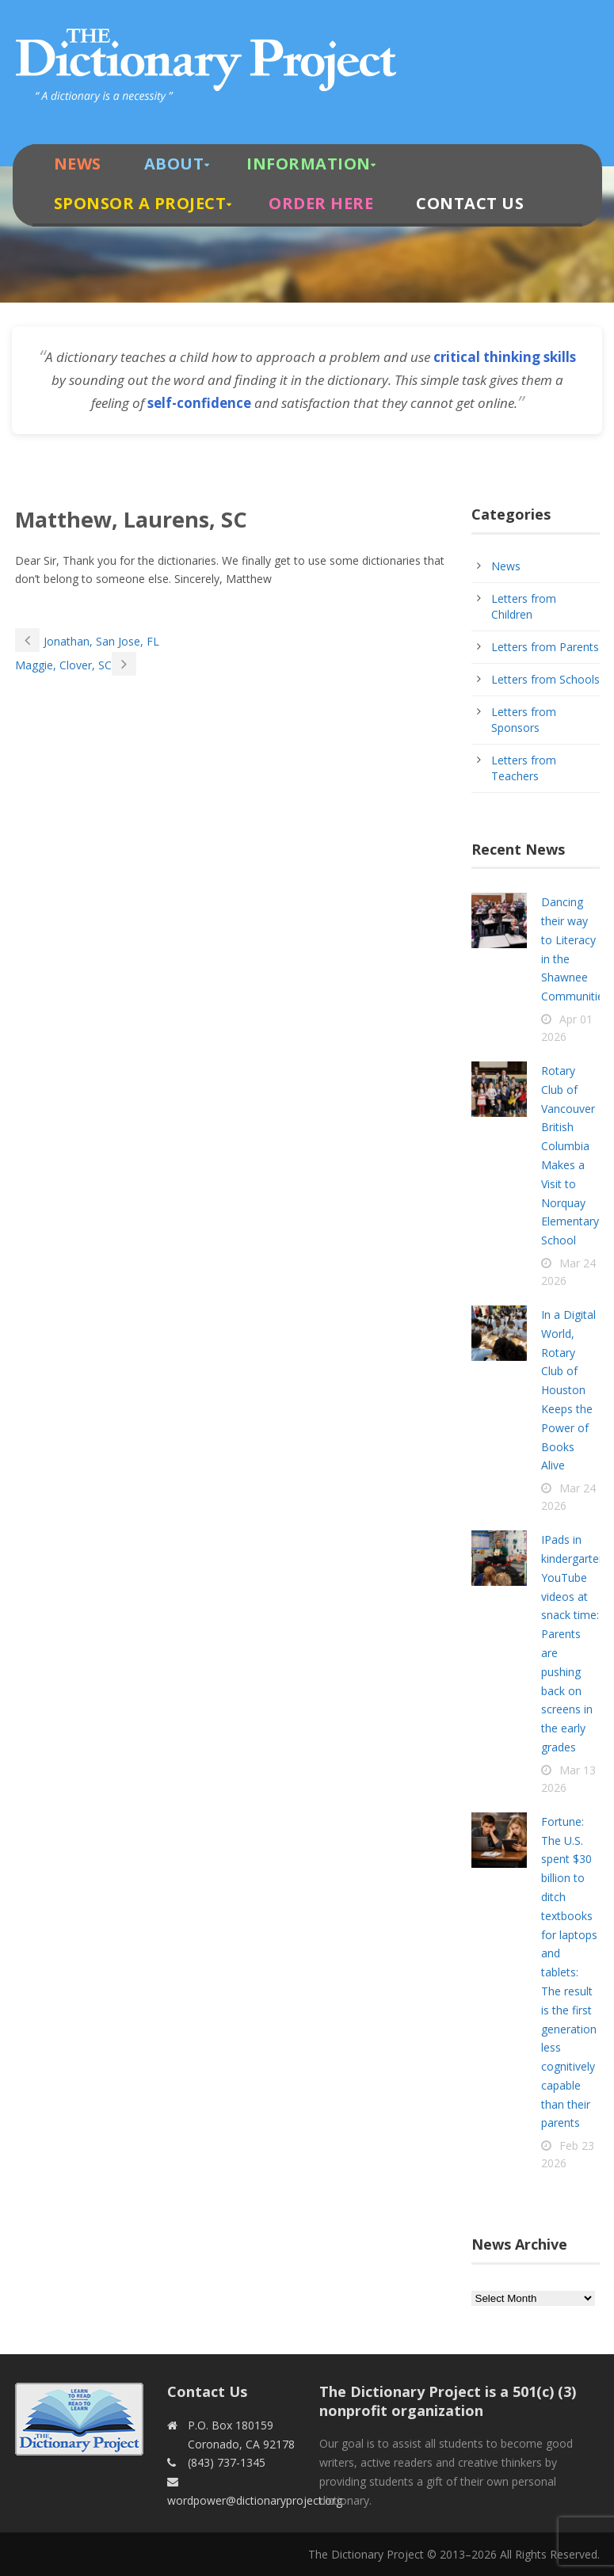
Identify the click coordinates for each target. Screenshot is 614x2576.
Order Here (321, 203)
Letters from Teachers (523, 768)
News (77, 163)
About (174, 163)
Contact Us (470, 203)
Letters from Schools (545, 679)
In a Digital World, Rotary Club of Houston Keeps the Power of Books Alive (568, 1390)
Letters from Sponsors (523, 719)
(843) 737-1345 (226, 2462)
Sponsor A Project (140, 203)
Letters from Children (523, 606)
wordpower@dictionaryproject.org (254, 2500)
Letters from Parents (545, 646)
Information (308, 163)
